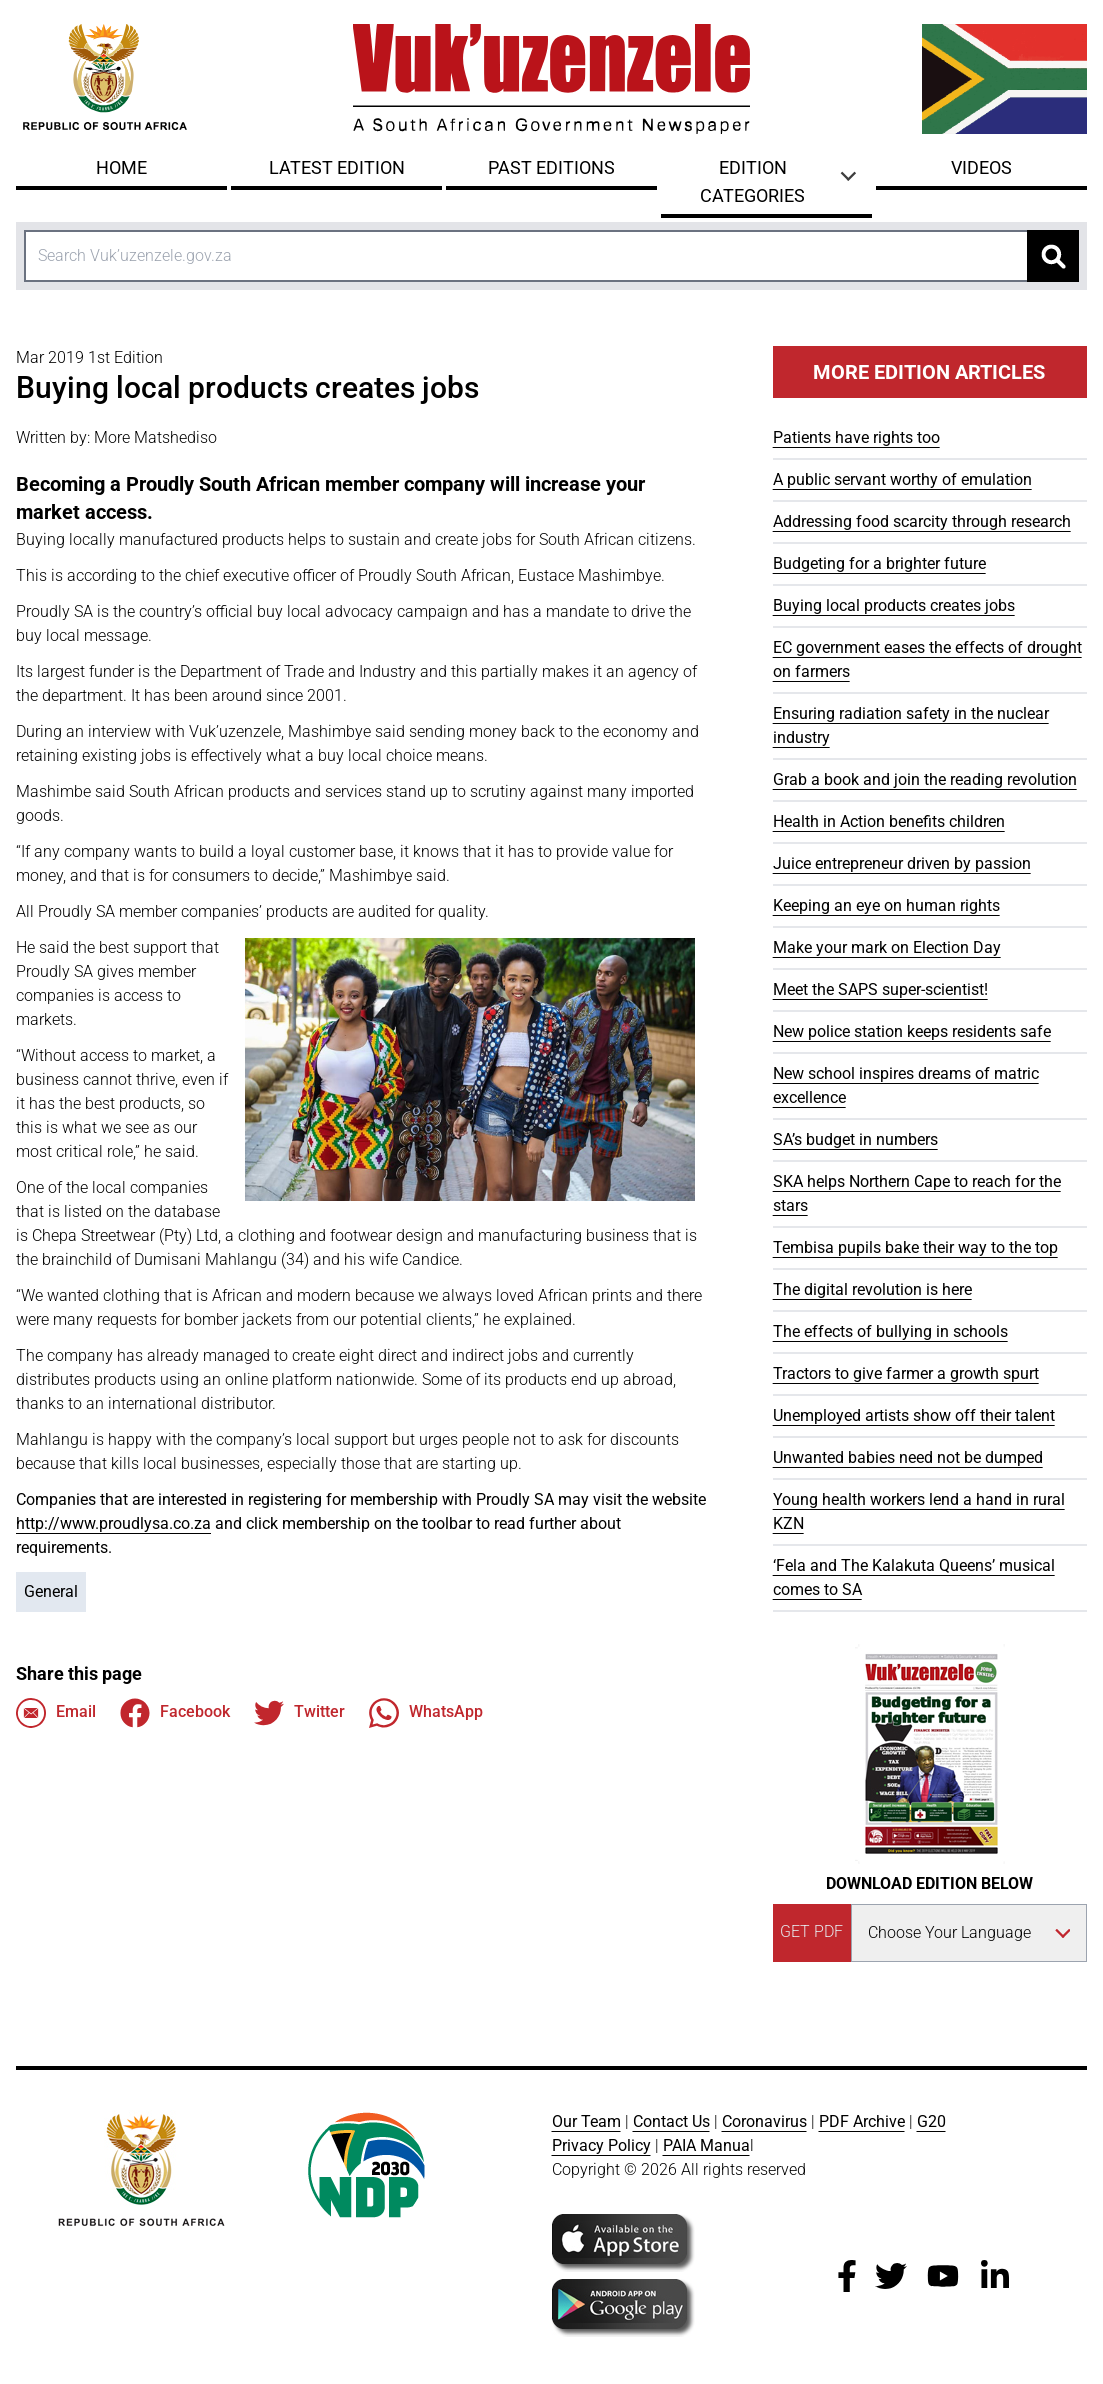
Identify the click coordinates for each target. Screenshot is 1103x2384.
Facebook (175, 1713)
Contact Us (671, 2121)
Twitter (299, 1713)
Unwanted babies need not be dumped (908, 1457)
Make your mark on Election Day (887, 947)
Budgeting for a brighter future (879, 563)
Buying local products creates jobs (894, 605)
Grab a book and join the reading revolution (925, 779)
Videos (981, 167)
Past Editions (551, 167)
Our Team (586, 2121)
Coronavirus (764, 2121)
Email (56, 1713)
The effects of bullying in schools (890, 1331)
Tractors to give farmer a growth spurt (906, 1373)
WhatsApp (426, 1713)
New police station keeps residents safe (912, 1031)
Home (121, 167)
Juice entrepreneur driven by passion (902, 863)
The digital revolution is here (872, 1289)
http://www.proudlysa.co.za (113, 1523)
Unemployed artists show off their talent (914, 1415)
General (51, 1591)
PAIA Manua (706, 2145)
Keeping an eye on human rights (886, 905)
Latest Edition (337, 167)
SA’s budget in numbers (855, 1139)
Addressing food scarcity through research (922, 521)
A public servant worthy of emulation (902, 479)
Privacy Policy (601, 2145)
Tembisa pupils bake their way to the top (915, 1247)
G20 (931, 2121)
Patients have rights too (856, 437)
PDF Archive (862, 2121)
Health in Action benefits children (889, 821)
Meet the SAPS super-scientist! (880, 989)
